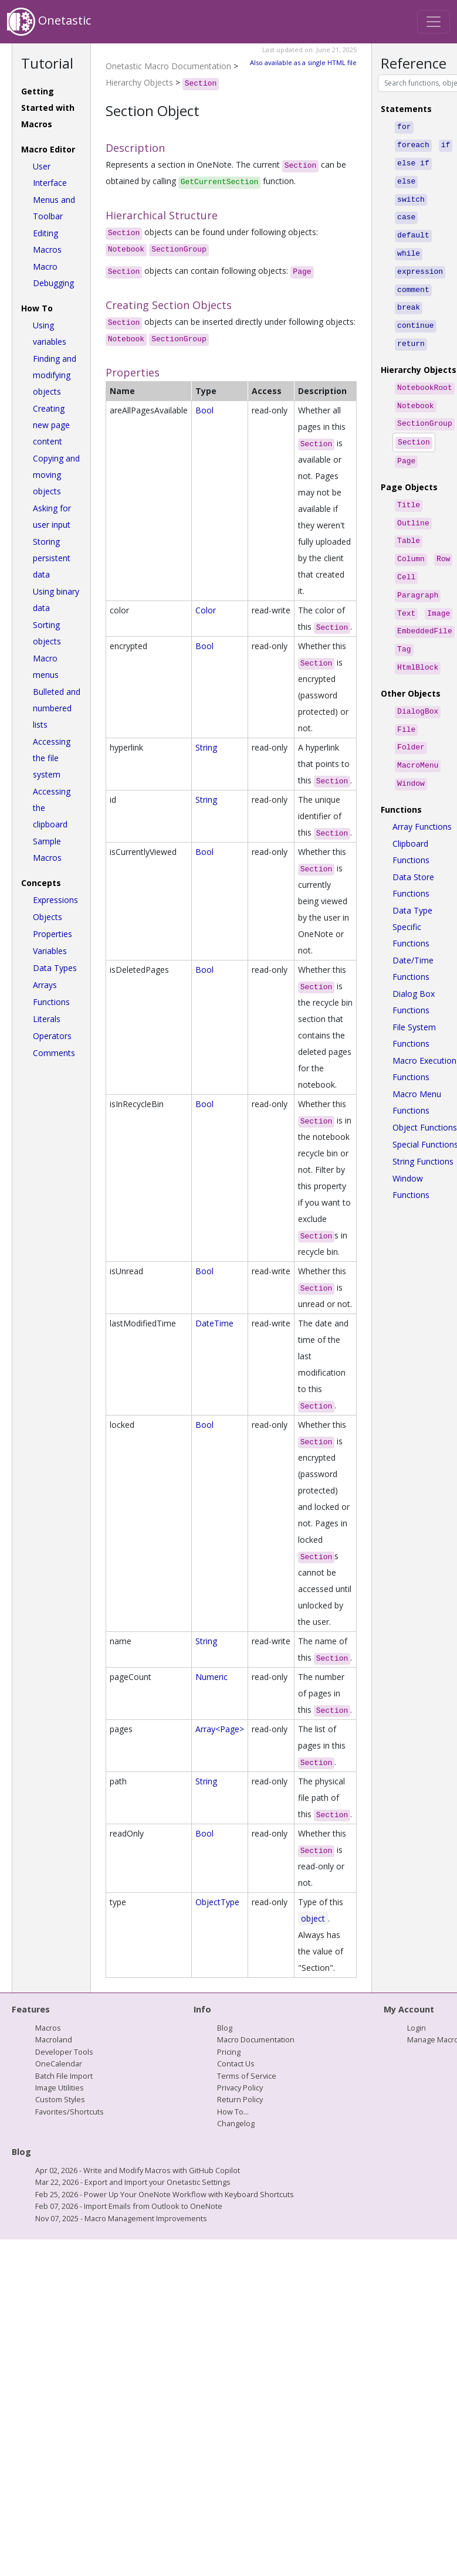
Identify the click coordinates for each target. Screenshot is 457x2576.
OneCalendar (58, 2063)
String (206, 747)
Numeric (211, 1676)
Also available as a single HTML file (303, 62)
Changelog (236, 2123)
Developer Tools (64, 2051)
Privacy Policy (240, 2087)
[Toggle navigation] (433, 21)
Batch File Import (64, 2076)
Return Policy (240, 2099)
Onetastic (49, 22)
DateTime (214, 1323)
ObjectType (217, 1902)
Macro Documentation (255, 2039)
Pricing (229, 2051)
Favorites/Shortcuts (69, 2111)
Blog (224, 2027)
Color (205, 610)
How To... (233, 2111)
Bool (204, 410)
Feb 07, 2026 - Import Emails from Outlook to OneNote (128, 2206)
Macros (48, 2027)
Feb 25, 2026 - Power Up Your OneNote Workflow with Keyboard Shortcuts (164, 2194)
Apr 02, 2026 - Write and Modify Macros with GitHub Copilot (137, 2170)
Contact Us (236, 2063)
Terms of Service (246, 2076)
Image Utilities (59, 2087)
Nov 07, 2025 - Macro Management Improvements (121, 2218)
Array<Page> (219, 1729)
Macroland (53, 2039)
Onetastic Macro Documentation (168, 66)
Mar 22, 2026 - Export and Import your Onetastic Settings (133, 2182)
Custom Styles (60, 2099)
